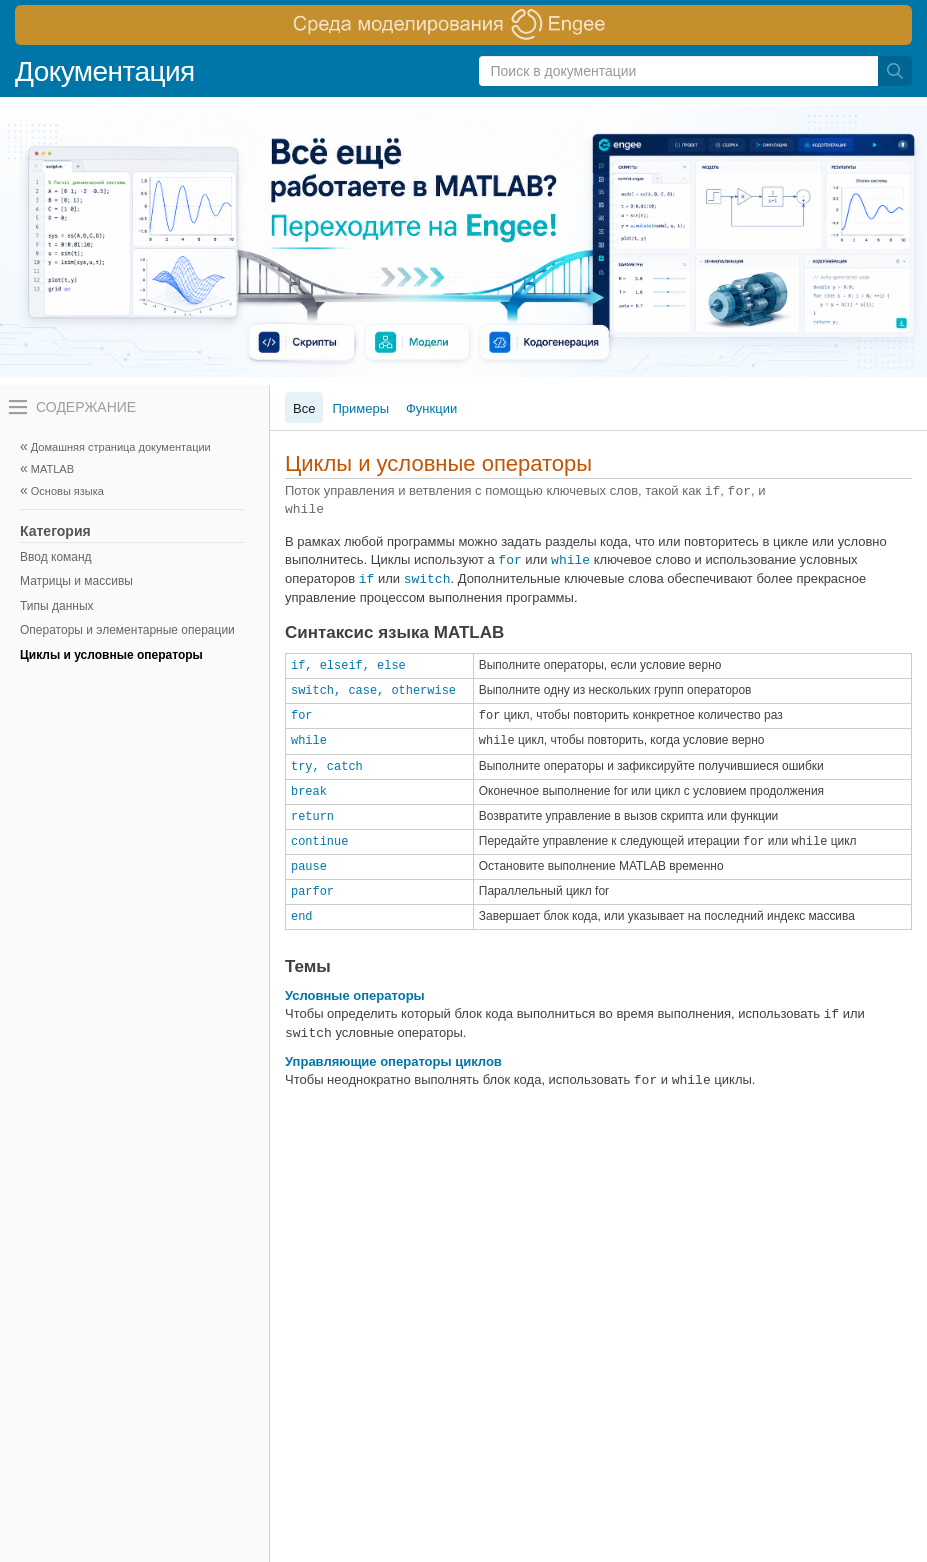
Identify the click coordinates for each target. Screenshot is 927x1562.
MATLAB (52, 469)
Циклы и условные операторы (111, 655)
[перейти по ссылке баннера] (463, 25)
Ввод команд (56, 557)
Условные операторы (355, 995)
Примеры (360, 408)
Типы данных (57, 606)
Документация (105, 71)
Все (304, 408)
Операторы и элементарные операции (127, 630)
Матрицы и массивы (76, 581)
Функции (431, 408)
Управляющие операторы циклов (393, 1061)
